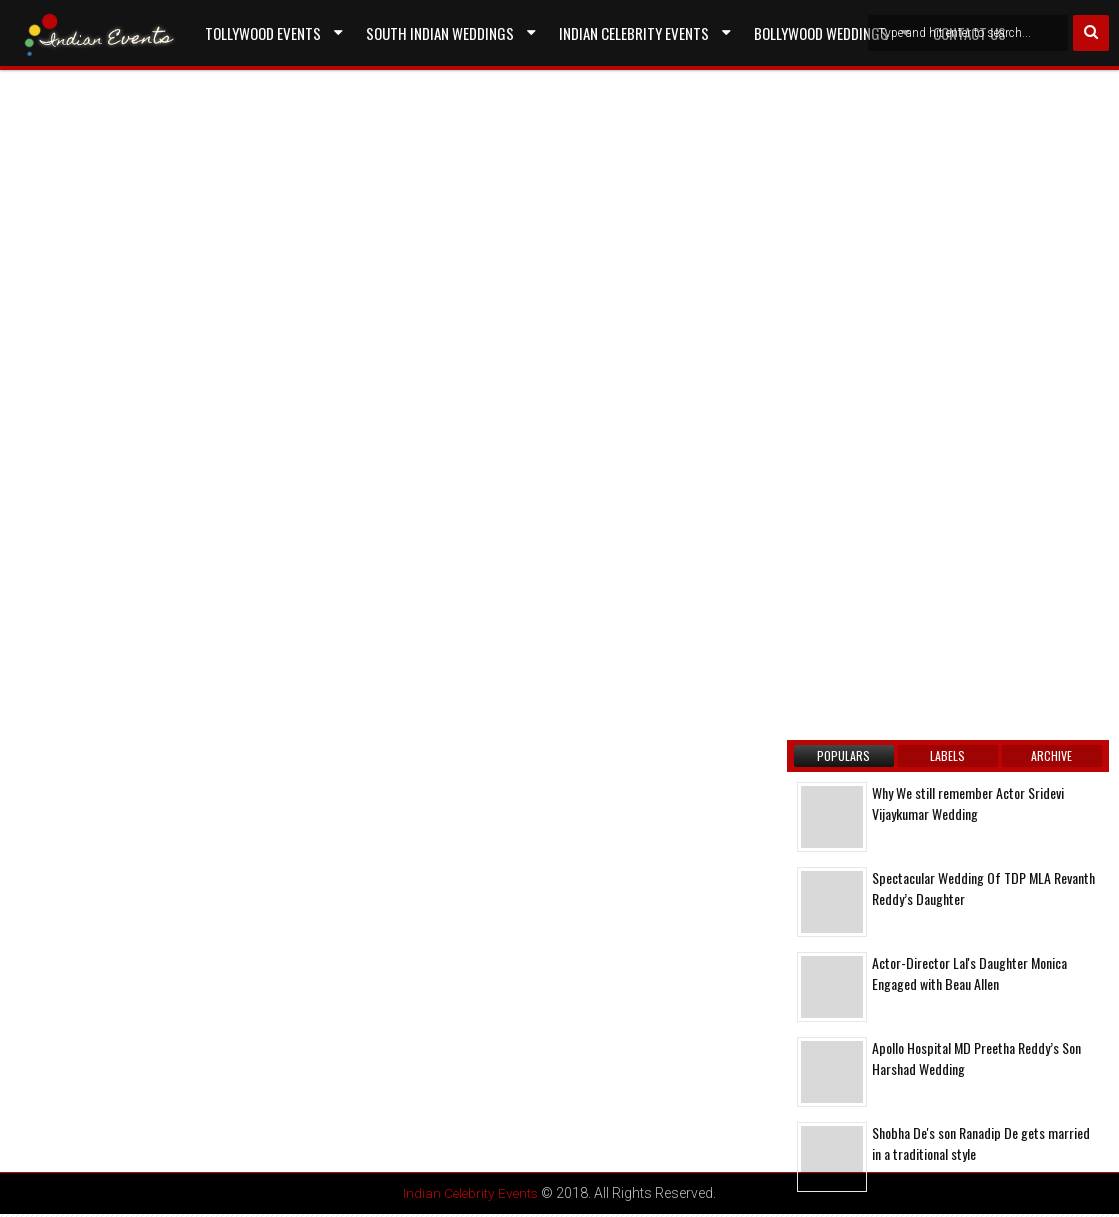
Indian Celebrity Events (634, 33)
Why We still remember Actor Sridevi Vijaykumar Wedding (968, 803)
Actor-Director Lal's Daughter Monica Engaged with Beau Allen (969, 973)
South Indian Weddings (440, 33)
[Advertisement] (185, 302)
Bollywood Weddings (821, 33)
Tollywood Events (263, 33)
